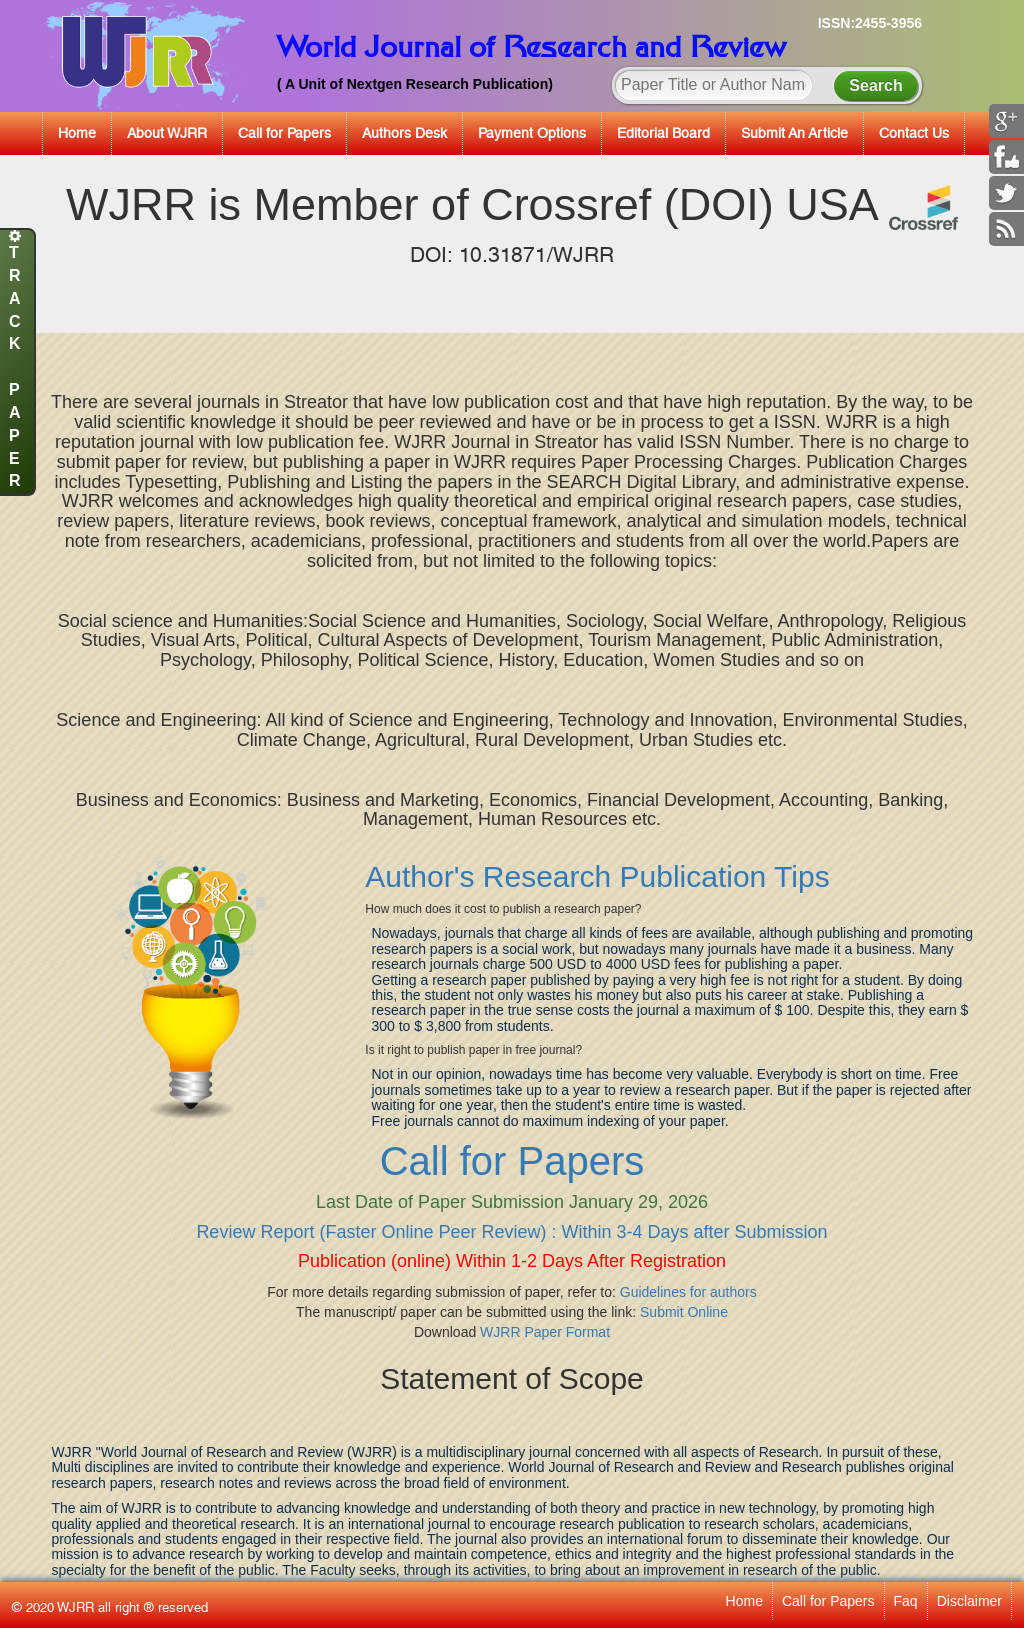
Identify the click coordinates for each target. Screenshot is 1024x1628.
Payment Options (532, 133)
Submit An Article (794, 133)
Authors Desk (404, 133)
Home (77, 133)
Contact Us (914, 133)
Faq (906, 1601)
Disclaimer (969, 1601)
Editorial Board (663, 133)
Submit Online (684, 1312)
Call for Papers (284, 133)
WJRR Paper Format (545, 1332)
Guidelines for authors (688, 1292)
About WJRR (167, 133)
